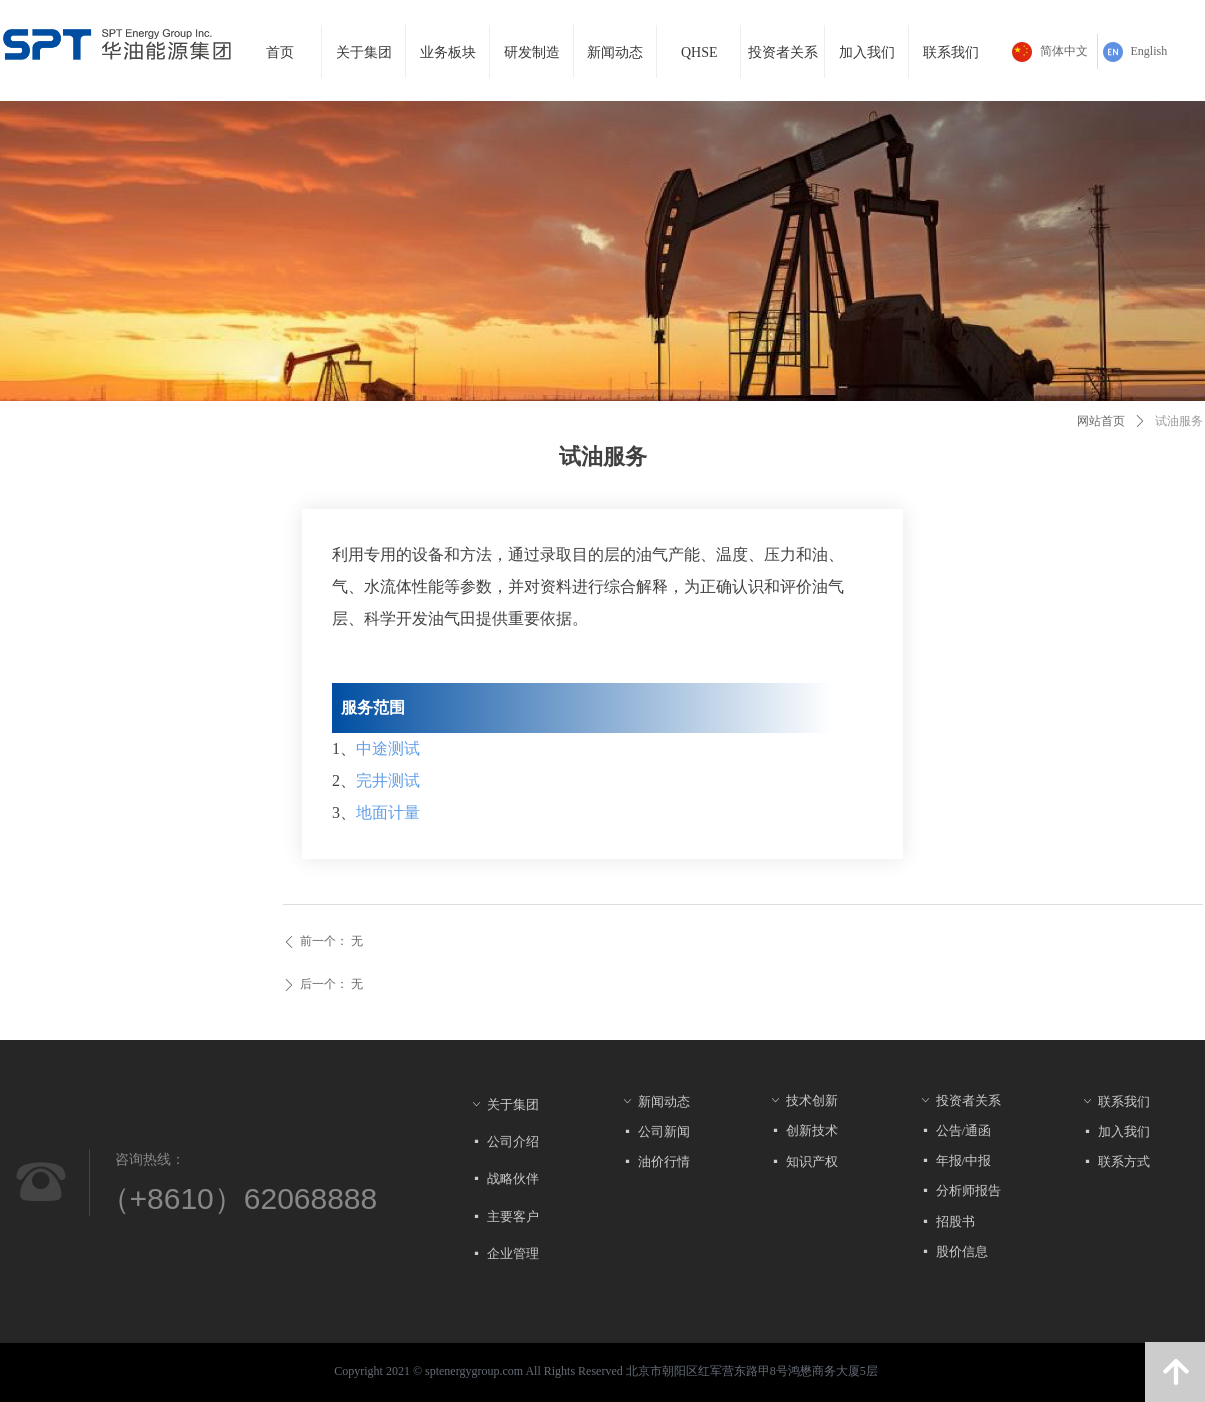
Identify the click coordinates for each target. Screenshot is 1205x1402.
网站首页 (1101, 421)
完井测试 (388, 780)
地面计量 (388, 812)
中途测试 (388, 748)
